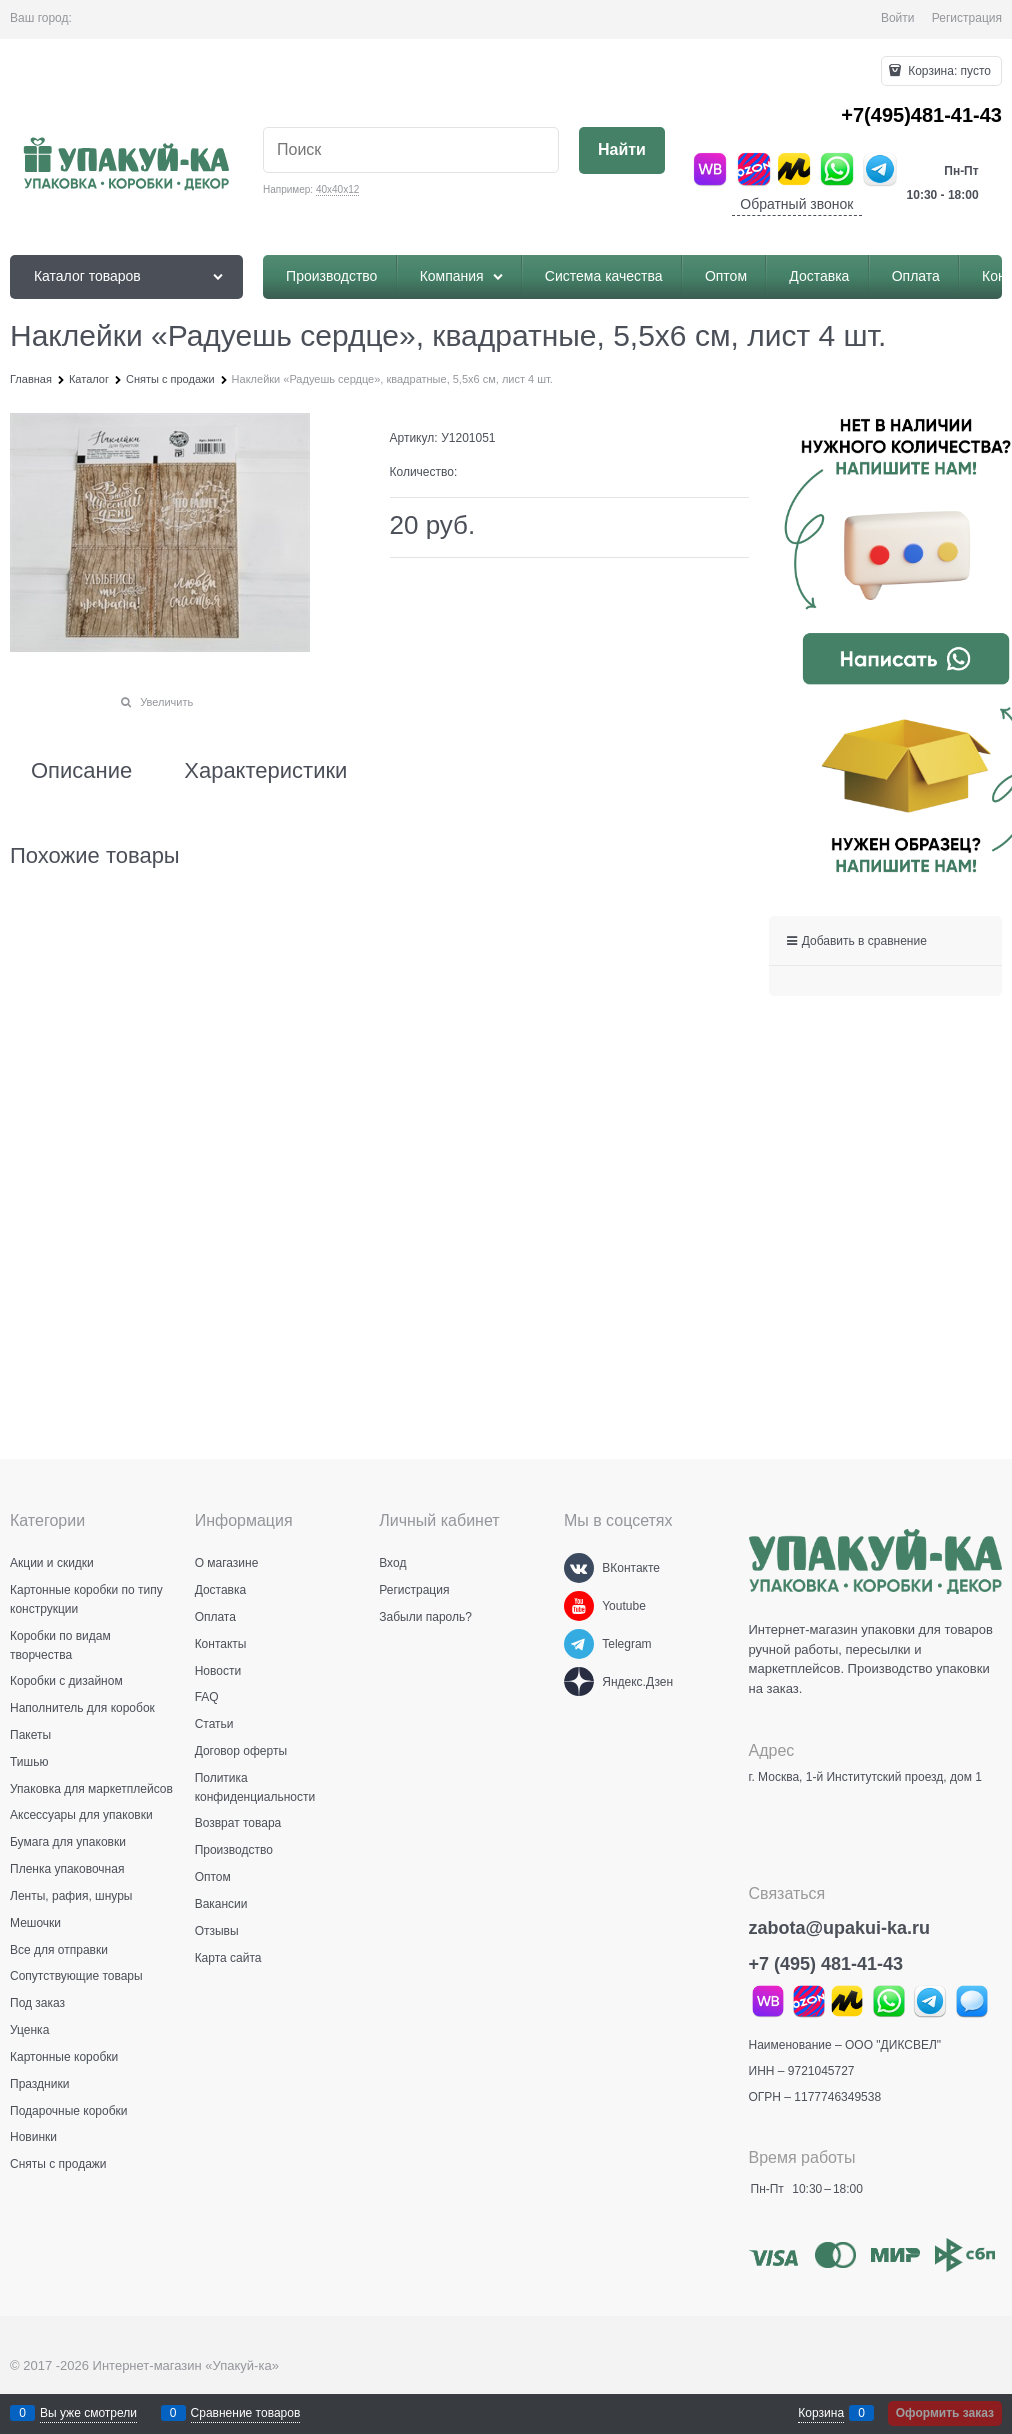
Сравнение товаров (246, 2413)
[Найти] (621, 150)
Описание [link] (81, 771)
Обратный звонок (796, 204)
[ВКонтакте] (579, 1568)
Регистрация (967, 18)
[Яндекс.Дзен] (579, 1682)
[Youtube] (579, 1606)
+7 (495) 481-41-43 (826, 1964)
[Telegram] (579, 1644)
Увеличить (166, 702)
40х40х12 (337, 189)
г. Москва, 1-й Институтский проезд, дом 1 (865, 1777)
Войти (898, 18)
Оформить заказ (945, 2413)
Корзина (821, 2413)
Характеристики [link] (265, 771)
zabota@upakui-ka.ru (840, 1928)
